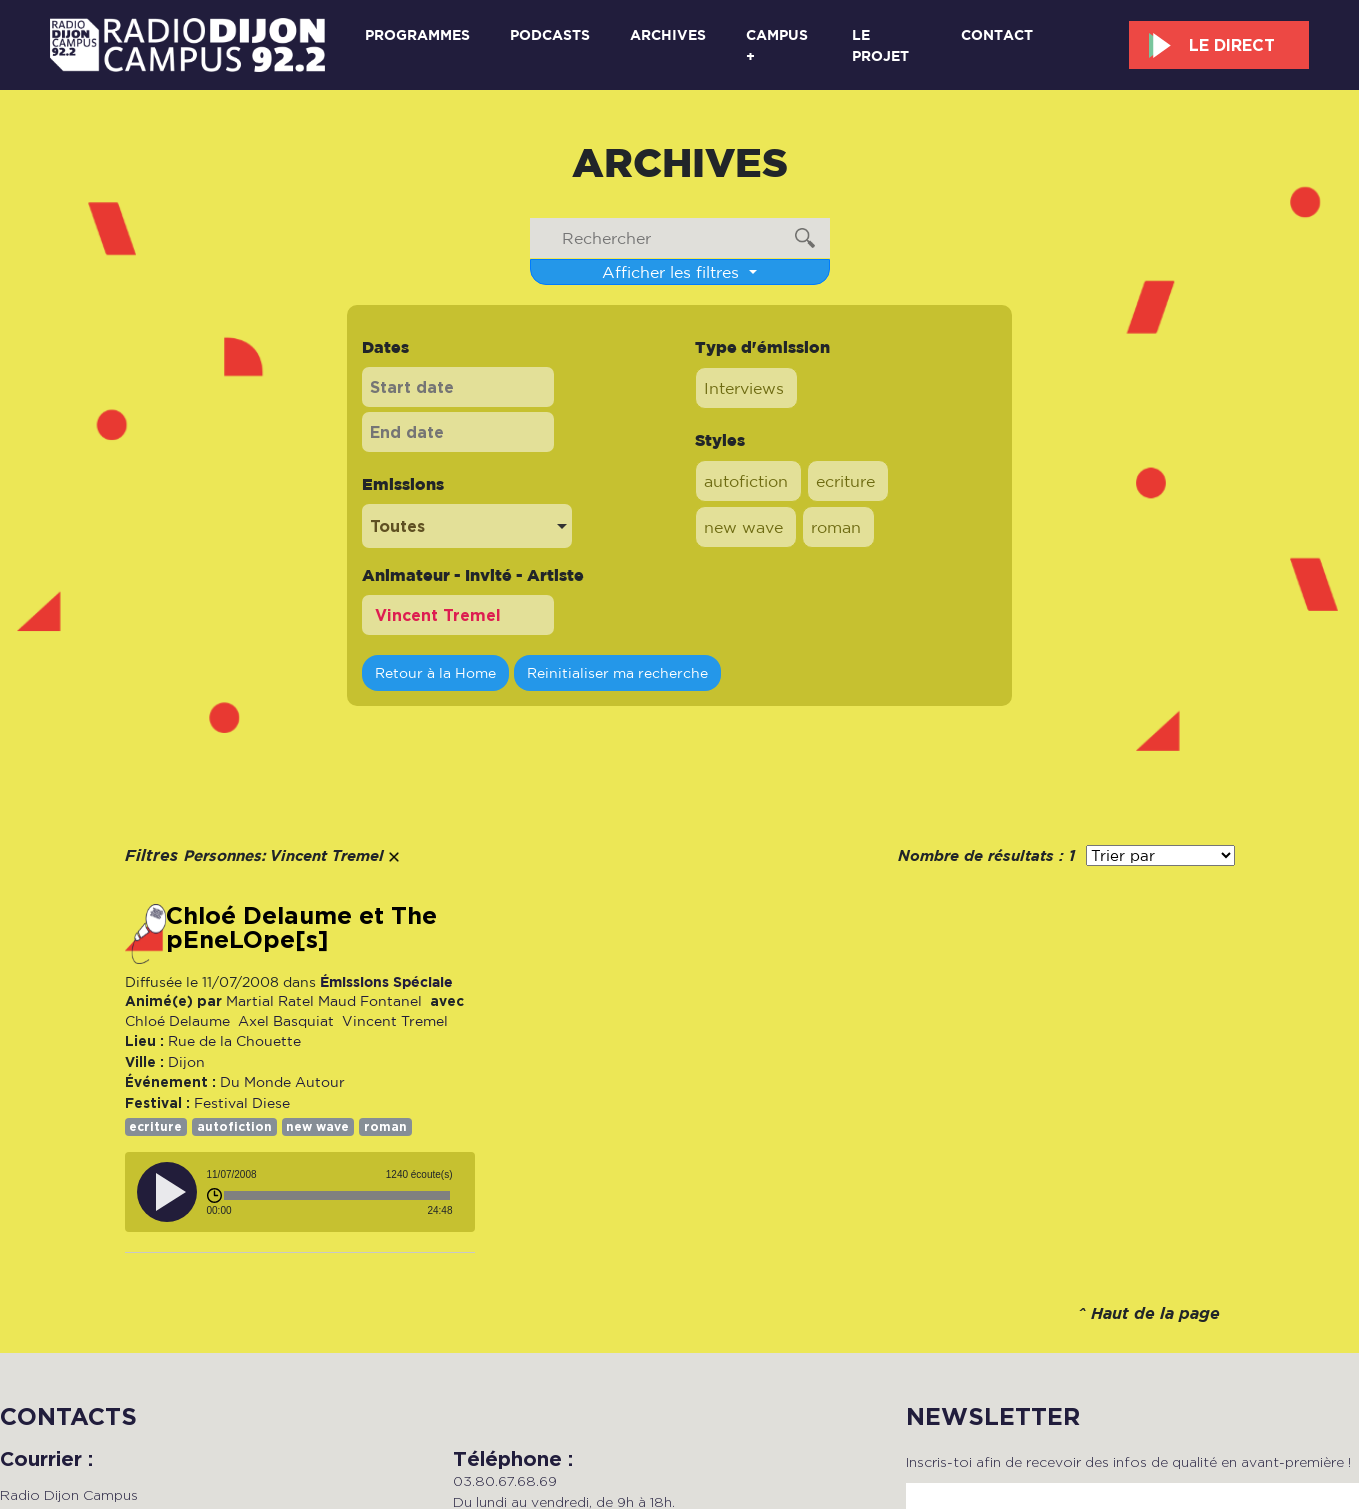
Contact (997, 34)
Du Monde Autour (282, 1082)
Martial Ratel (270, 1001)
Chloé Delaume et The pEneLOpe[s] (301, 928)
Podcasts (550, 34)
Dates (385, 347)
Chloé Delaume (177, 1021)
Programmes (417, 34)
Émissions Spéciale (386, 981)
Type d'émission (762, 347)
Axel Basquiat (284, 1021)
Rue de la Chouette (234, 1041)
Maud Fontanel (370, 1001)
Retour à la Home (435, 672)
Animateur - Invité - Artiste (473, 575)
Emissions (403, 484)
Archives (668, 34)
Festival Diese (242, 1103)
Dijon (186, 1062)
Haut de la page (1155, 1314)
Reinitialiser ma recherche (617, 672)
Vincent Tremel (393, 1021)
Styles (720, 440)
